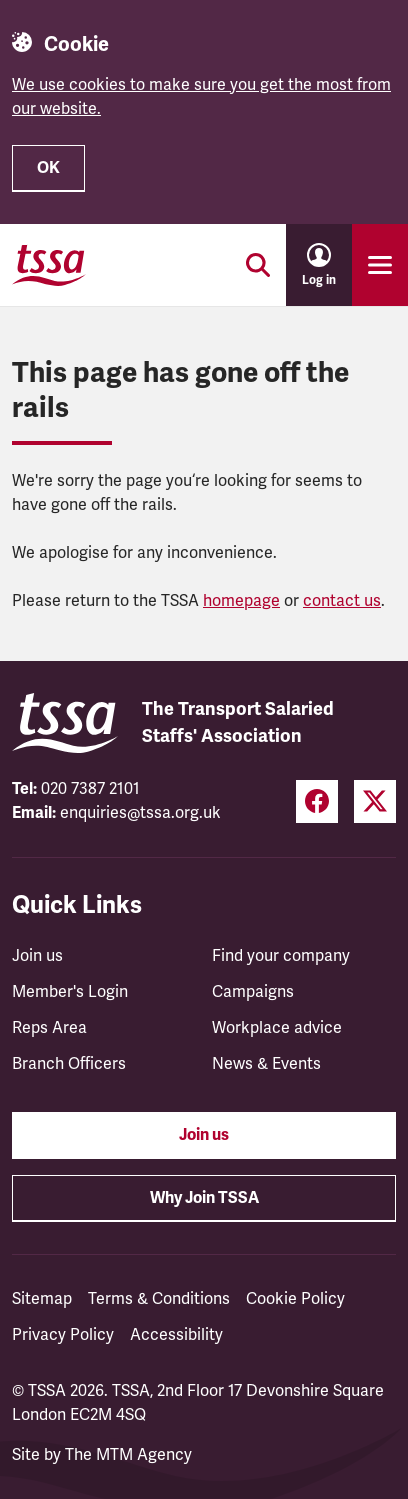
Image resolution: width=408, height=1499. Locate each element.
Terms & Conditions (159, 1299)
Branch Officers (69, 1064)
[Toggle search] (258, 265)
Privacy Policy (63, 1335)
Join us (37, 956)
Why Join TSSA (204, 1198)
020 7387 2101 (90, 789)
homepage (241, 601)
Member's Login (70, 992)
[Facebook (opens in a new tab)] (317, 801)
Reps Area (49, 1028)
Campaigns (253, 992)
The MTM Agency (128, 1455)
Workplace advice (277, 1028)
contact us (342, 601)
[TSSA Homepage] (49, 265)
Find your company (281, 956)
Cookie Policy (295, 1299)
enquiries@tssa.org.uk (140, 813)
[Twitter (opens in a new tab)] (375, 801)
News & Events (266, 1064)
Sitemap (42, 1299)
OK (48, 168)
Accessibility (176, 1335)
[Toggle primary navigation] (380, 265)
